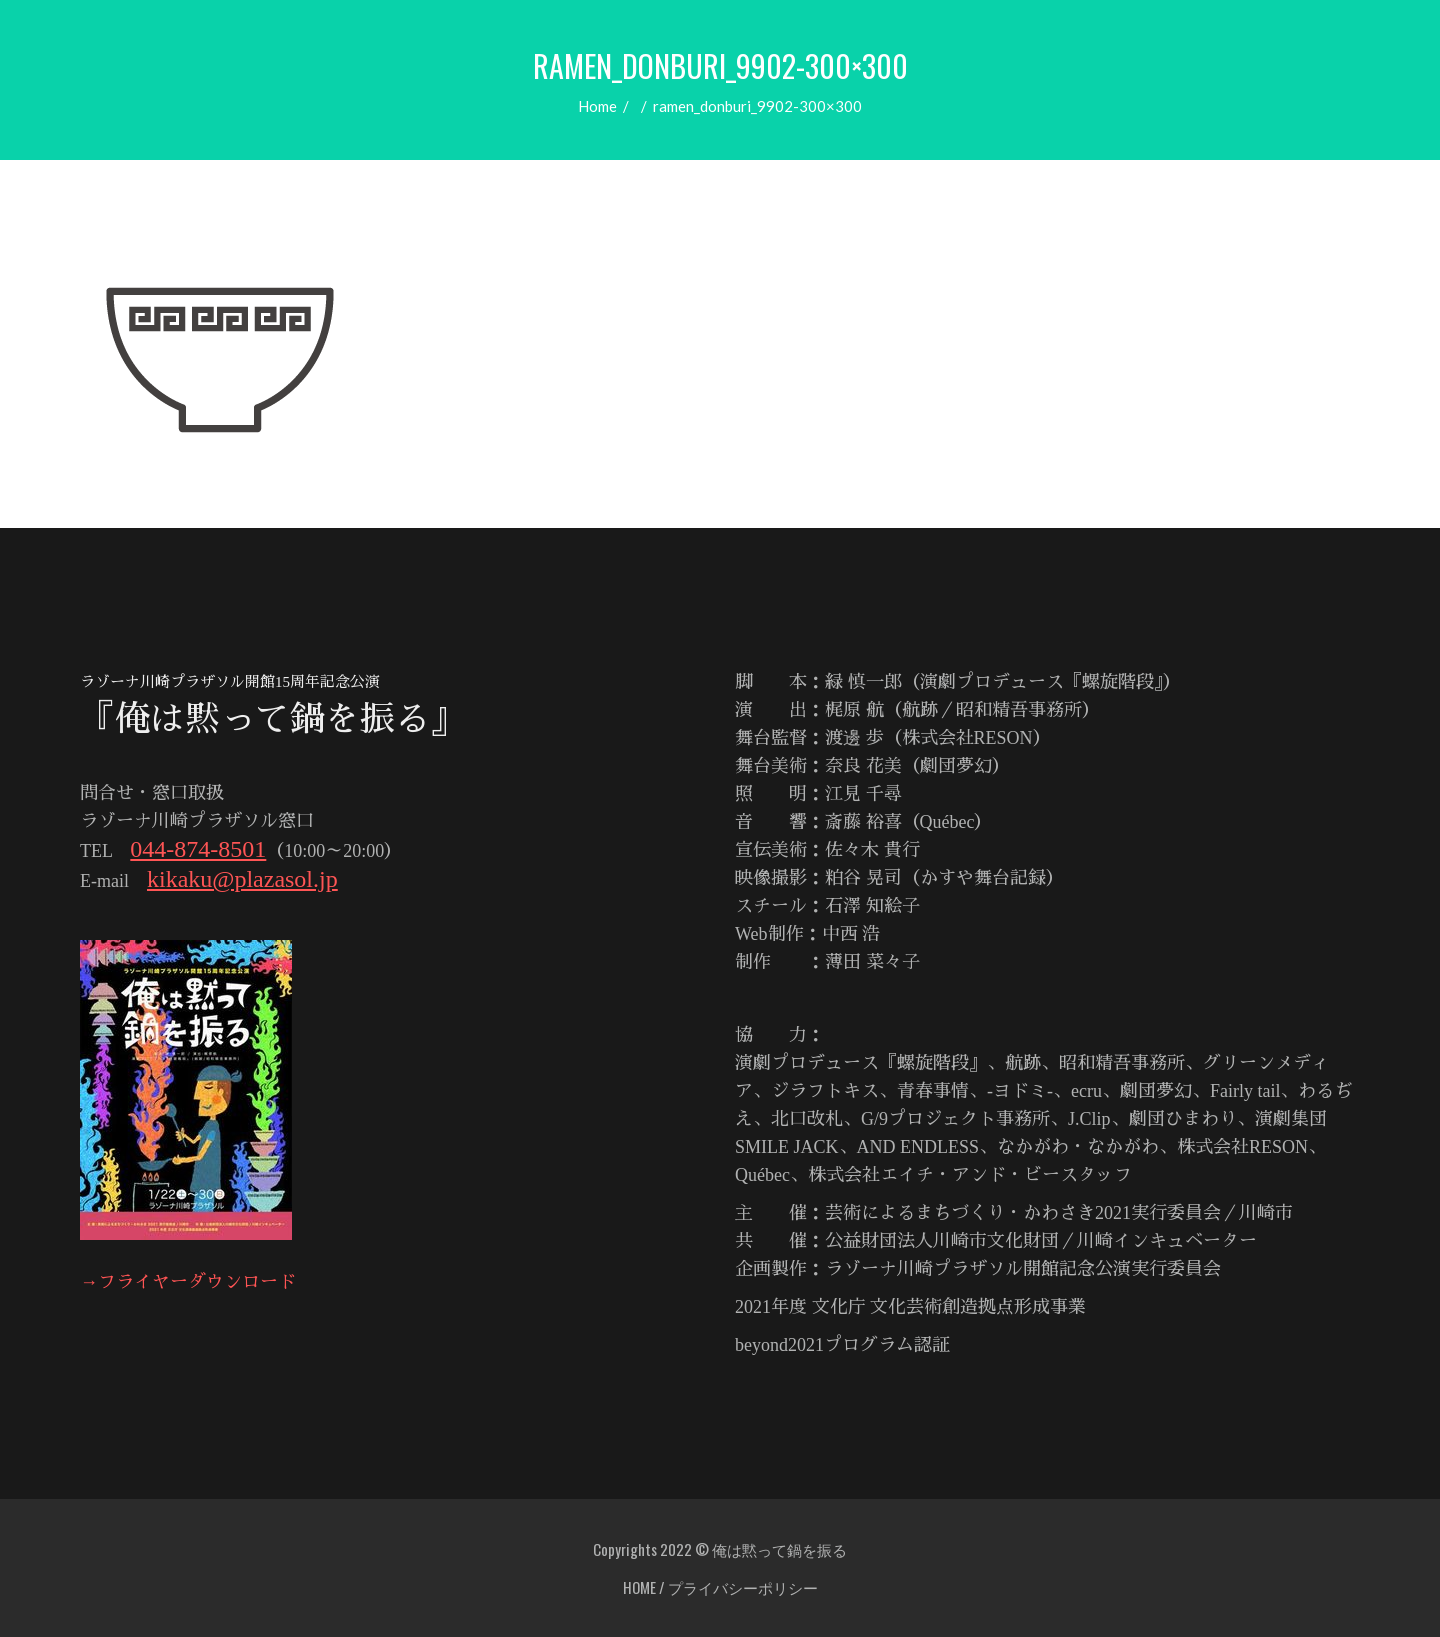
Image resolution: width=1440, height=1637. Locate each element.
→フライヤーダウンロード (188, 1282)
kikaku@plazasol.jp (242, 879)
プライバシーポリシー (743, 1587)
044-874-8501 (198, 849)
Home (597, 106)
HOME (639, 1587)
